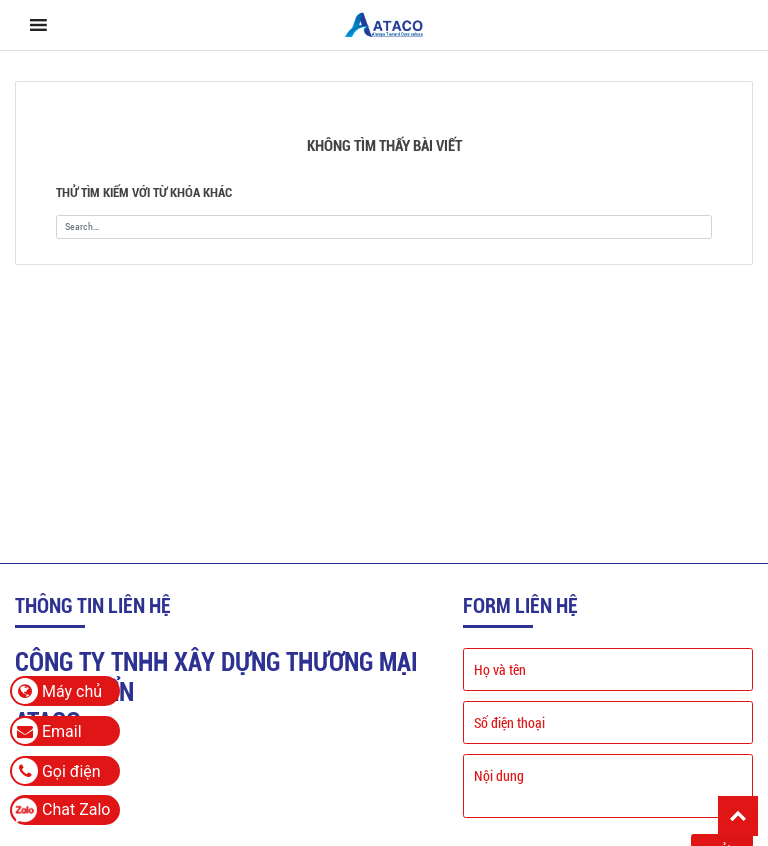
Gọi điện (56, 771)
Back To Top (738, 816)
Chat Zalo (76, 809)
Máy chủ (57, 691)
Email (47, 731)
